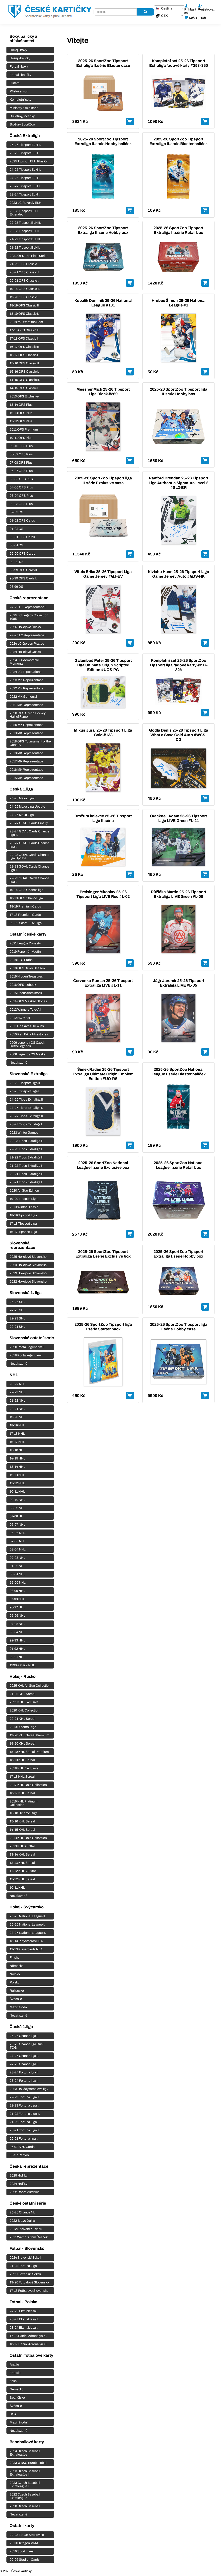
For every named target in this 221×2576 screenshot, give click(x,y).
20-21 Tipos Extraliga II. (26, 1174)
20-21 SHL (17, 1326)
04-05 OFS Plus (21, 487)
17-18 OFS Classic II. (24, 330)
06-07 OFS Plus (21, 471)
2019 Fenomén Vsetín (25, 951)
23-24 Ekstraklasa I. (24, 2327)
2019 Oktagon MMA (24, 2543)
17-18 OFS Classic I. (24, 338)
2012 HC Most (20, 1017)
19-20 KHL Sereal (22, 1743)
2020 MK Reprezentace (26, 725)
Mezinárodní (19, 2007)
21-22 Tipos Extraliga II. (26, 1157)
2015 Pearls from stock (26, 993)
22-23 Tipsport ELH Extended (24, 212)
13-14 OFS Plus (21, 404)
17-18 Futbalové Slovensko (29, 2290)
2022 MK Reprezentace (26, 688)
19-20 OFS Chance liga (26, 890)
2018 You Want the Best (26, 322)
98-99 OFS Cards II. (24, 570)
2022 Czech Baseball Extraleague (25, 2496)
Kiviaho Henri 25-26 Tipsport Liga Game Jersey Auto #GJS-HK (178, 574)
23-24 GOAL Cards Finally (29, 823)
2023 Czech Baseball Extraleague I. (25, 2484)
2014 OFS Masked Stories (28, 1001)
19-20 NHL (17, 1417)
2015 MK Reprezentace (26, 778)
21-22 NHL (17, 1400)
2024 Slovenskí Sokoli (25, 2257)
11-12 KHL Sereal (22, 1879)
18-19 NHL (17, 1425)
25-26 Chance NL (22, 2212)
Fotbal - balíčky (20, 74)
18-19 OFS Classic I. (24, 313)
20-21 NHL (17, 1408)
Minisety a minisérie (24, 108)
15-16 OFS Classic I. (24, 371)
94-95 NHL (17, 1624)
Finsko (14, 1957)
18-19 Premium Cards (25, 906)
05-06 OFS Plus (21, 479)
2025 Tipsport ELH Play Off (29, 161)
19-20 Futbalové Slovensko (29, 2282)
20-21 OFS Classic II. (25, 272)
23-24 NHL (18, 1384)
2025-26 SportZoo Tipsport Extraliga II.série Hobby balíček (103, 141)
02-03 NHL (17, 1557)
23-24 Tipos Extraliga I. (26, 1124)
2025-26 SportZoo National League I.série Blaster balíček (178, 1071)
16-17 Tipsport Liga (23, 1232)
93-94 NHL (17, 1632)
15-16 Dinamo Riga (24, 1813)
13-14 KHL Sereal (22, 1854)
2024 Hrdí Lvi (19, 2183)
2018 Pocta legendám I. (26, 1355)
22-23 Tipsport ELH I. (25, 231)
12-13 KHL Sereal (22, 1862)
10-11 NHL (17, 1491)
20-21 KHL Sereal (22, 1718)
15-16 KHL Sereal (22, 1821)
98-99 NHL (17, 1590)
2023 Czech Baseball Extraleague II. (25, 2472)
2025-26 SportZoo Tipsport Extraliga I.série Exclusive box (103, 1253)
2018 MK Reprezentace (26, 753)
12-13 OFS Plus (21, 413)
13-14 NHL (17, 1466)
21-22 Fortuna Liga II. (25, 2113)
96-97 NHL (17, 1607)
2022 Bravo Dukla (22, 2220)
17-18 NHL (17, 1433)
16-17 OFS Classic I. (24, 355)
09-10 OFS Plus (21, 446)
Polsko (14, 1982)
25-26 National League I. (27, 1924)
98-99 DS (16, 586)
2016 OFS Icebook (23, 984)
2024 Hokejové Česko (25, 651)
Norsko (15, 1974)
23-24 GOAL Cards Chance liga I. (29, 844)
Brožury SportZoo (22, 124)
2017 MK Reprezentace (26, 761)
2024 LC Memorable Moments (24, 661)
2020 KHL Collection (24, 1710)
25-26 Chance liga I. (24, 2036)
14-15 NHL (17, 1458)
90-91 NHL (17, 1657)
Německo (16, 1966)
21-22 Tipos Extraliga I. (26, 1165)
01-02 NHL (17, 1566)
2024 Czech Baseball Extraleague (25, 2452)
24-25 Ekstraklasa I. (24, 2311)
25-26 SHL (17, 1302)
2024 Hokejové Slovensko (28, 1265)
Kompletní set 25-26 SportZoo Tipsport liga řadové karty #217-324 (178, 665)
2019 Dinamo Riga (23, 1727)
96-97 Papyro (19, 2155)
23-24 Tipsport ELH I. (25, 194)
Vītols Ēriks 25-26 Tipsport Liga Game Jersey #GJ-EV (103, 574)
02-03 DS (16, 512)
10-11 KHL (17, 1887)
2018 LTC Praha (21, 960)
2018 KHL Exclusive (24, 1768)
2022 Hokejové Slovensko (28, 1281)
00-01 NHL (17, 1574)
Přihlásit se (190, 9)
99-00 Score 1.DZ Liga (26, 923)
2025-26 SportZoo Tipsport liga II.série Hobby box (178, 391)
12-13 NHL (17, 1475)
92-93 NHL (17, 1640)
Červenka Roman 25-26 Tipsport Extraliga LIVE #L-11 (103, 983)
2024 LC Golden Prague (27, 643)
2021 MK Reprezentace (26, 705)
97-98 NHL (17, 1599)
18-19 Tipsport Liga (23, 1215)
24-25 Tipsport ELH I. (25, 178)
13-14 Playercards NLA (26, 1941)
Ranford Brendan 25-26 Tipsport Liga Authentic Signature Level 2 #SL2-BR (178, 482)
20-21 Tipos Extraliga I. (26, 1182)
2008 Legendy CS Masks (27, 1054)
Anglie (14, 2364)
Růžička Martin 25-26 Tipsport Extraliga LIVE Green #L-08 (178, 894)
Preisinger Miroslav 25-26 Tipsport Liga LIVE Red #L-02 (103, 894)
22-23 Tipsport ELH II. (25, 222)
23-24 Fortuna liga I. (24, 2080)
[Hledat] (145, 12)
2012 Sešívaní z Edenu (26, 2229)
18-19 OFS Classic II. (25, 305)
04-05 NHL (18, 1541)
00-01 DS (16, 545)
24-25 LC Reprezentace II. (28, 607)
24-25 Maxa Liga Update (27, 806)
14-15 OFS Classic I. (24, 388)
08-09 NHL (17, 1508)
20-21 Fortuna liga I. (24, 2138)
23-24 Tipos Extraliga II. (27, 1116)
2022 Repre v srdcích (25, 2192)
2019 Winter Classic (24, 1207)
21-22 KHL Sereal (22, 1694)
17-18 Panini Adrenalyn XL (28, 2336)
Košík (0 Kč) (197, 18)
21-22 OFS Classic (23, 264)
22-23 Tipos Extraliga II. (26, 1141)
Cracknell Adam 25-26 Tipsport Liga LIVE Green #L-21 (178, 818)
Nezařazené (18, 1062)
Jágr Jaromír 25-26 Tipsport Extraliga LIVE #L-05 (178, 983)
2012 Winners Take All (25, 1009)
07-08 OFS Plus (21, 462)
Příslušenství (19, 91)
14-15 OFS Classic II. (25, 380)
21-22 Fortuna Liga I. (24, 2122)
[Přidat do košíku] (130, 121)
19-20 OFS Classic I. (24, 297)
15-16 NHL (17, 1450)
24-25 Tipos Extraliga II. (27, 1099)
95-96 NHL (17, 1615)
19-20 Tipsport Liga (24, 1198)
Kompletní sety (20, 99)
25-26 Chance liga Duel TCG (27, 2045)
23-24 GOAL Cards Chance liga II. (29, 833)
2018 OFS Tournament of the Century (30, 743)
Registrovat (206, 7)
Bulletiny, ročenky (22, 116)
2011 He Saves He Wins (27, 1026)
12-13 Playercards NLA (26, 1949)
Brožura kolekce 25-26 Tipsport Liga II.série (103, 818)
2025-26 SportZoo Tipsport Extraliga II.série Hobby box (103, 230)
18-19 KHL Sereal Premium (29, 1751)
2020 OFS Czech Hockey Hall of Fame (28, 714)
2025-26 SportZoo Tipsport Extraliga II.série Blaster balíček (178, 141)
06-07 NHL (17, 1524)
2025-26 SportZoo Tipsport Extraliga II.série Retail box (178, 230)
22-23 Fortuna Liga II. (25, 2097)
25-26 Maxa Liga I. (23, 798)
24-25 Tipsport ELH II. (25, 169)
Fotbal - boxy (19, 66)
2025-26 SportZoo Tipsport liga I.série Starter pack (103, 1326)
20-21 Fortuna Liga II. (25, 2130)
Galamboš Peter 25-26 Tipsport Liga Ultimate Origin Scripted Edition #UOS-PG (103, 665)
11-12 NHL (17, 1483)
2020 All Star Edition (24, 1190)
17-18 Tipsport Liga (23, 1223)
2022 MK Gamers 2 (23, 696)
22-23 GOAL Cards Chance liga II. (29, 868)
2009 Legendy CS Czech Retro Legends (27, 1044)
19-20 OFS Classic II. (25, 289)
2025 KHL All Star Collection (30, 1685)
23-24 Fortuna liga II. (24, 2072)
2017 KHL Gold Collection (28, 1785)
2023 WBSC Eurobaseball (28, 2462)
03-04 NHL (18, 1549)
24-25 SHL (17, 1310)
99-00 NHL (18, 1582)
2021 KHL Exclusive (24, 1702)
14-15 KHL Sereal (22, 1829)
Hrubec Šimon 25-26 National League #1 (178, 302)
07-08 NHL (17, 1516)
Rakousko (17, 1990)
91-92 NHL (17, 1648)
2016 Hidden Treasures (26, 976)
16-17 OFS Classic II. (25, 346)
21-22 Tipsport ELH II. (25, 239)
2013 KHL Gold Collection (28, 1838)
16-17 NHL (17, 1442)
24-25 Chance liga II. (24, 2055)
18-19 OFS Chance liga (26, 898)
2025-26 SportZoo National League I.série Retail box (178, 1165)
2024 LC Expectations (25, 671)
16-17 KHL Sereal (22, 1793)
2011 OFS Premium (24, 429)
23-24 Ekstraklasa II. (24, 2319)
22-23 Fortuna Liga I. (24, 2105)
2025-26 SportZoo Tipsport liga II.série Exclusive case (103, 480)
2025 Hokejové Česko (25, 627)
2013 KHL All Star (22, 1846)
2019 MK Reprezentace (26, 733)
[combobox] (169, 8)
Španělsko (17, 2397)
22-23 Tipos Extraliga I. (26, 1149)
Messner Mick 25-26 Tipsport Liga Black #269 (103, 391)
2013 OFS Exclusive (24, 396)
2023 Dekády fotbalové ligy (29, 2089)
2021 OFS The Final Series (29, 255)
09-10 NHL (17, 1499)
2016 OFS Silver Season (27, 968)
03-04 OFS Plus (21, 495)
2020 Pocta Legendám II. (27, 1347)
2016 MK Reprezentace (26, 769)
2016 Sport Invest (22, 2551)
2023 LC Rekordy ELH (25, 202)
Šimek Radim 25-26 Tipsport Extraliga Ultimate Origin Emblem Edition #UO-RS (103, 1074)
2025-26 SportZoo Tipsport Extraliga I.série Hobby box (178, 1253)
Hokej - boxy (18, 50)
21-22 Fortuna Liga (23, 2266)
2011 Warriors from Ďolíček (29, 2237)
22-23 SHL (17, 1318)
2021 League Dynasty (25, 943)
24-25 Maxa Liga (22, 814)
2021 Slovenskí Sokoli (25, 2274)
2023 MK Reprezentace (26, 680)
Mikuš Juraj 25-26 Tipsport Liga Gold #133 (103, 732)
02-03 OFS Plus (21, 504)
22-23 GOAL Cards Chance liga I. (29, 879)
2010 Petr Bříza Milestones (29, 1034)
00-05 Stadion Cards (25, 2559)
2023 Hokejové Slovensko (28, 1273)
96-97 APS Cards (22, 2146)
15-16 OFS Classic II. (25, 363)
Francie (15, 2372)
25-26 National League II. (28, 1916)
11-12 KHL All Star (23, 1871)
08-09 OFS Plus (21, 454)
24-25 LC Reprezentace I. (28, 635)
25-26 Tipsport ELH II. (25, 144)
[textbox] (169, 8)
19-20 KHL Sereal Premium (29, 1735)
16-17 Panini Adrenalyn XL (29, 2344)
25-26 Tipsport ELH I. (25, 153)
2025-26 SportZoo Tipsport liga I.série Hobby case (178, 1326)
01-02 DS (16, 528)
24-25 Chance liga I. (24, 2064)
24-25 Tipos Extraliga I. (26, 1107)
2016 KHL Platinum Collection (24, 1803)
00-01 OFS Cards (22, 537)
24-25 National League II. (28, 1932)
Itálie (13, 2381)
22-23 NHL (17, 1392)
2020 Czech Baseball (25, 2506)
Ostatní (15, 83)
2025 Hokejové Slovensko (28, 1256)
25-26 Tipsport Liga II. (25, 1083)
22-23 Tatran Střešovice (27, 2534)
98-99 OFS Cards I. (23, 578)
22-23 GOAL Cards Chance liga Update (29, 856)
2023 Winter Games (24, 1132)
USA (13, 2414)
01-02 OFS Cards (22, 520)
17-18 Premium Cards (25, 914)
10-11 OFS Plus (21, 437)
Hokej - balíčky (20, 58)
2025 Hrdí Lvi (19, 2175)
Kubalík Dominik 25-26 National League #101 (103, 302)
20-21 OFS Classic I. (24, 280)
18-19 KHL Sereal (22, 1760)
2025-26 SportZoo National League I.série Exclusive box (103, 1165)
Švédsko (16, 1999)
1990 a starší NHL (22, 1665)
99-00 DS (17, 562)
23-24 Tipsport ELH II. (25, 186)
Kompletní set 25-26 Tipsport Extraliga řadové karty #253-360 (178, 63)
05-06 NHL (18, 1533)
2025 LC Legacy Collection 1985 (29, 617)
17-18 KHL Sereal (22, 1776)
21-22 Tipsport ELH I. (25, 247)
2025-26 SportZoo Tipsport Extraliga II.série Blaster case (103, 63)
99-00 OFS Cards (22, 553)
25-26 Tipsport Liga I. (25, 1091)
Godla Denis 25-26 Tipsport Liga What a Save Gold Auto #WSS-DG (178, 735)
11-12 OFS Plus (21, 421)
